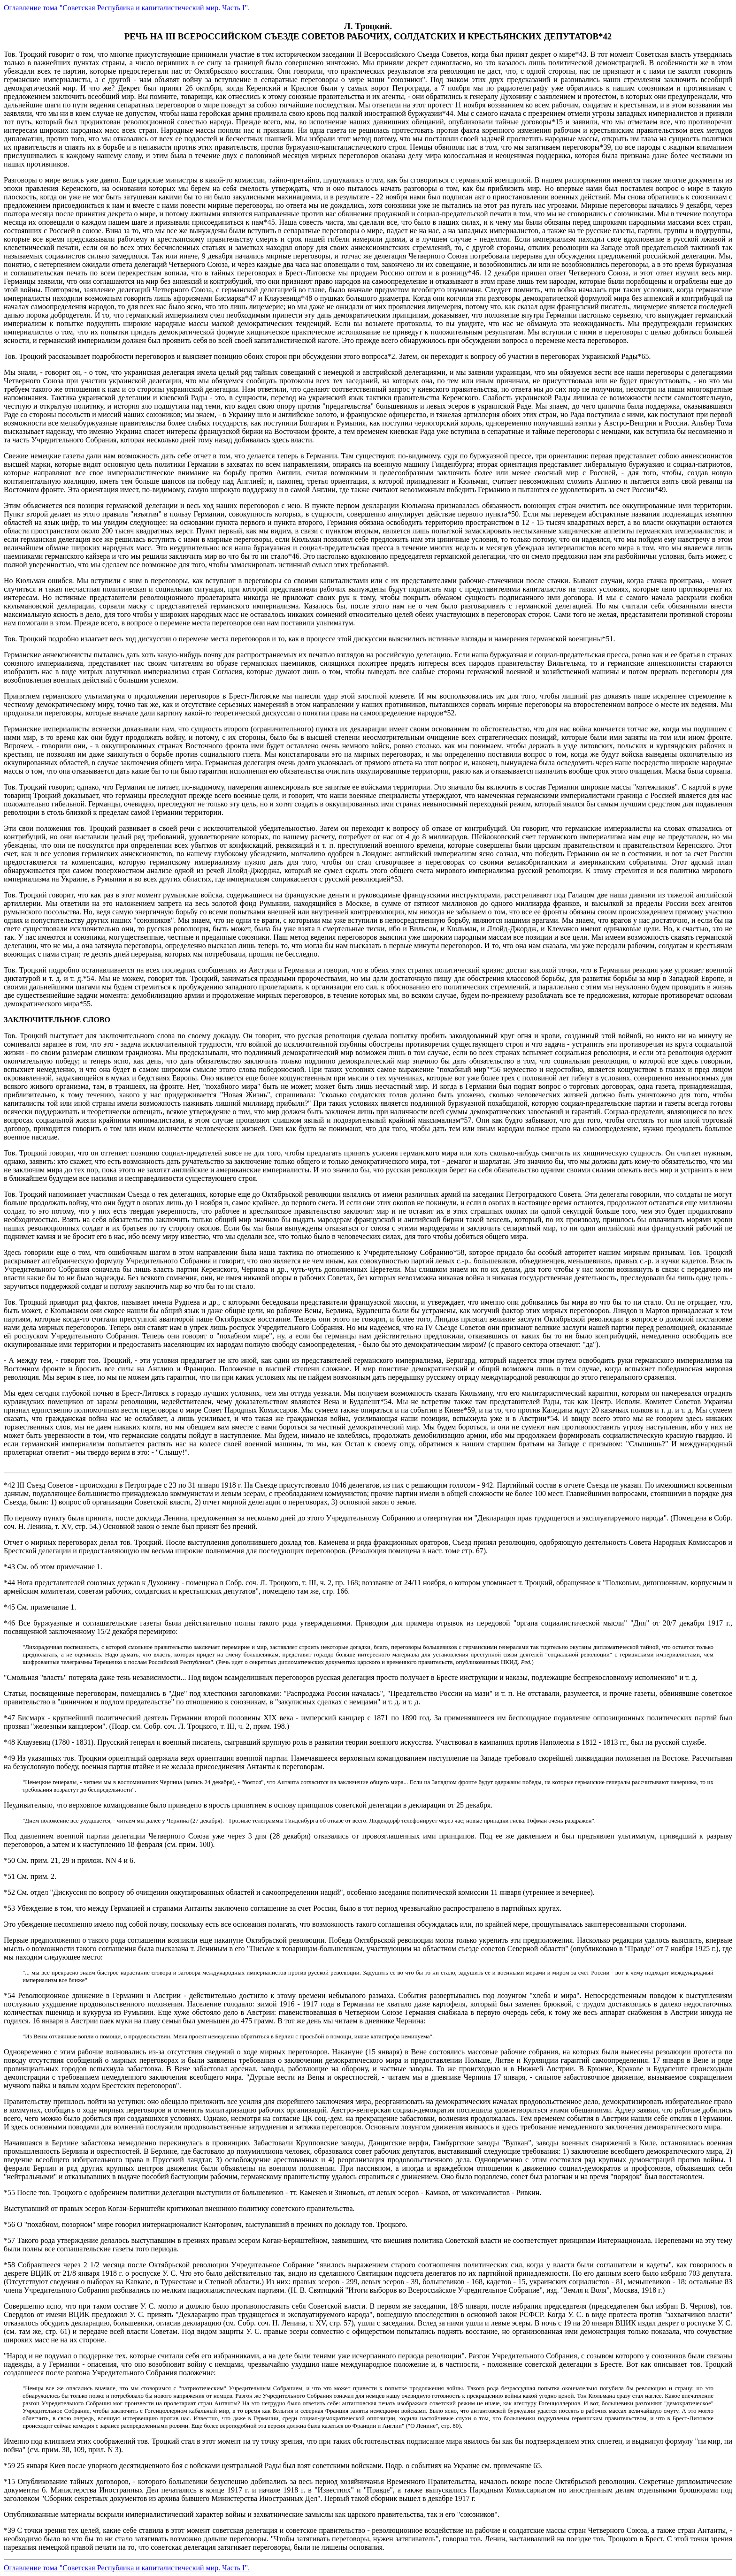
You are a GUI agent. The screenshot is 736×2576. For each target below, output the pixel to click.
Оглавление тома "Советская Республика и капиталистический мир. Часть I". (127, 8)
